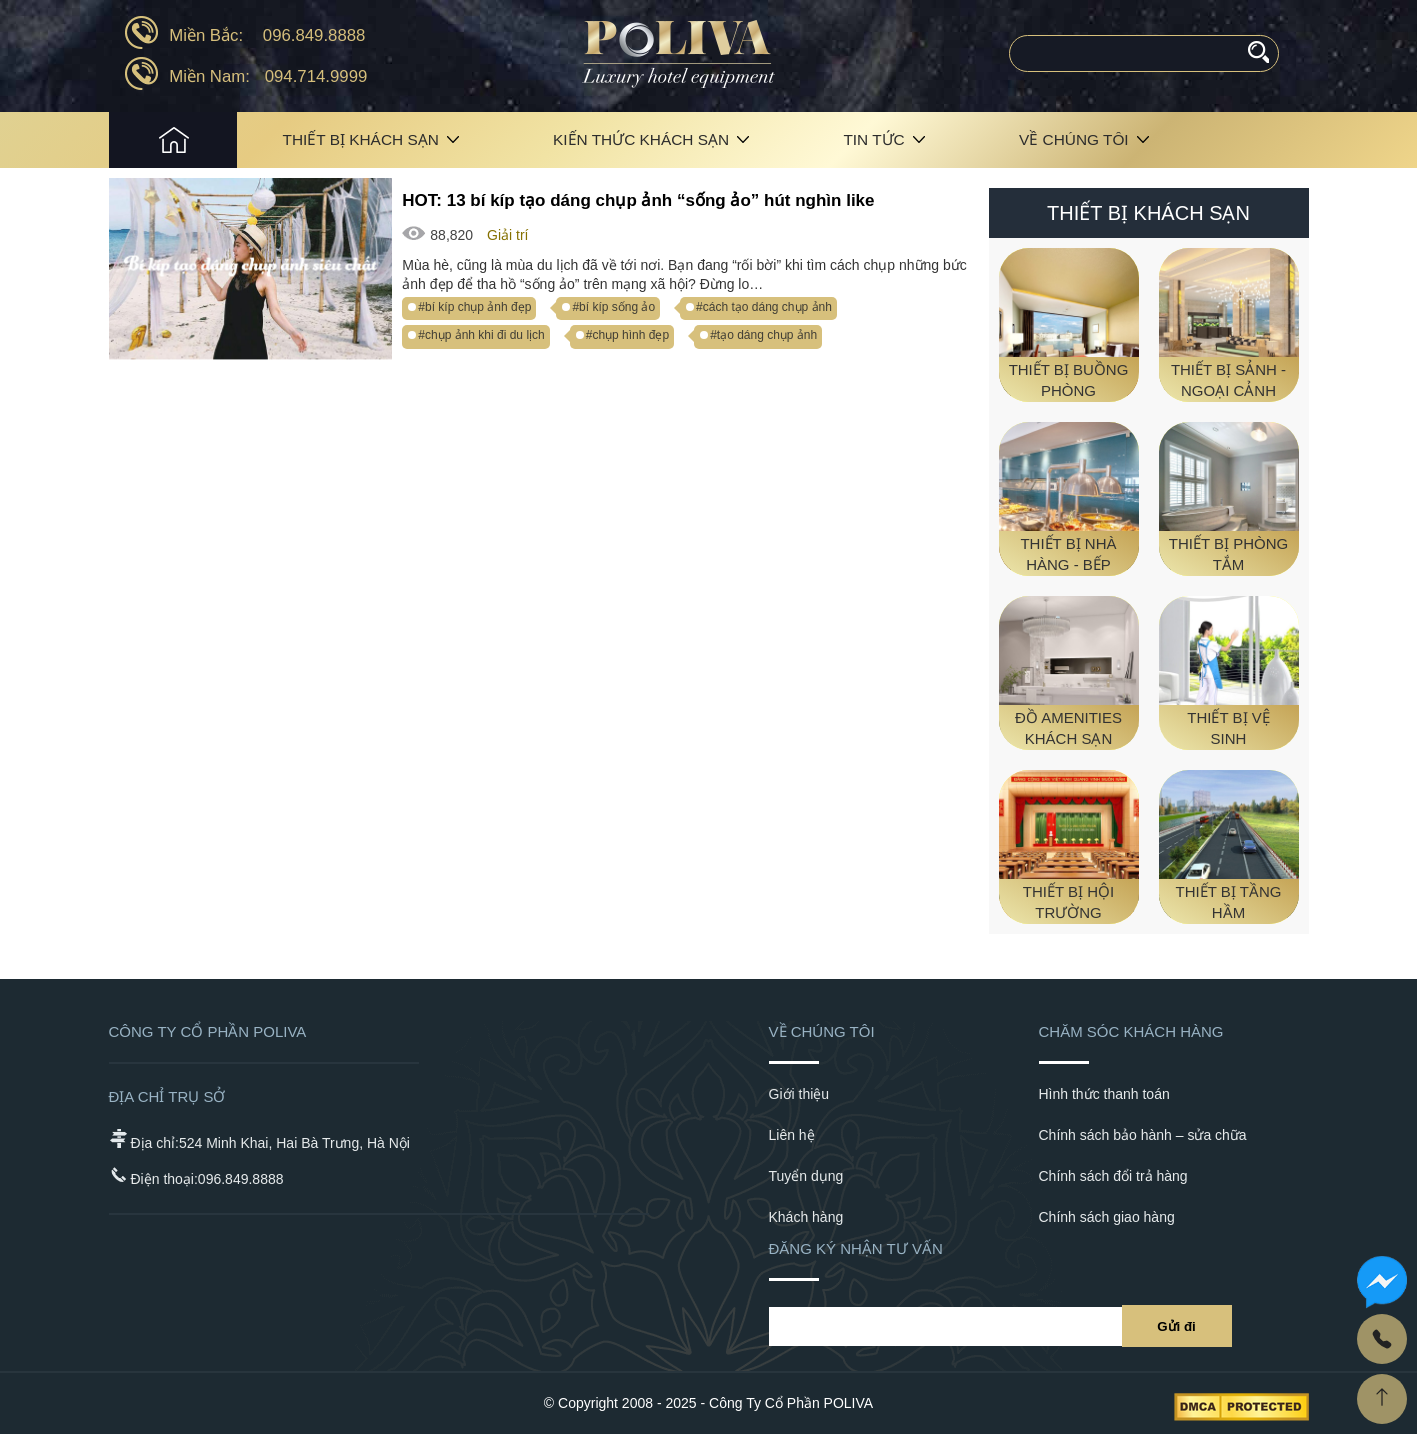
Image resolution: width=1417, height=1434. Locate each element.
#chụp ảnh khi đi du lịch (481, 335)
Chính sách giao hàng (1107, 1217)
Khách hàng (806, 1217)
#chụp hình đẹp (627, 335)
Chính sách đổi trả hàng (1113, 1176)
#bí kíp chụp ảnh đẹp (474, 307)
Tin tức (873, 139)
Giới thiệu (799, 1094)
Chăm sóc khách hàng (1131, 1031)
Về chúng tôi (1074, 139)
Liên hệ (792, 1135)
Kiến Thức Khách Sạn (641, 139)
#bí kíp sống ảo (613, 307)
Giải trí (507, 235)
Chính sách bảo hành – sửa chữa (1143, 1135)
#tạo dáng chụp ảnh (763, 335)
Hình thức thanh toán (1104, 1094)
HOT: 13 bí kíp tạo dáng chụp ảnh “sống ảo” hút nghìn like (638, 200)
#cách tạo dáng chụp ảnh (764, 307)
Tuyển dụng (806, 1176)
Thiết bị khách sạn (361, 139)
